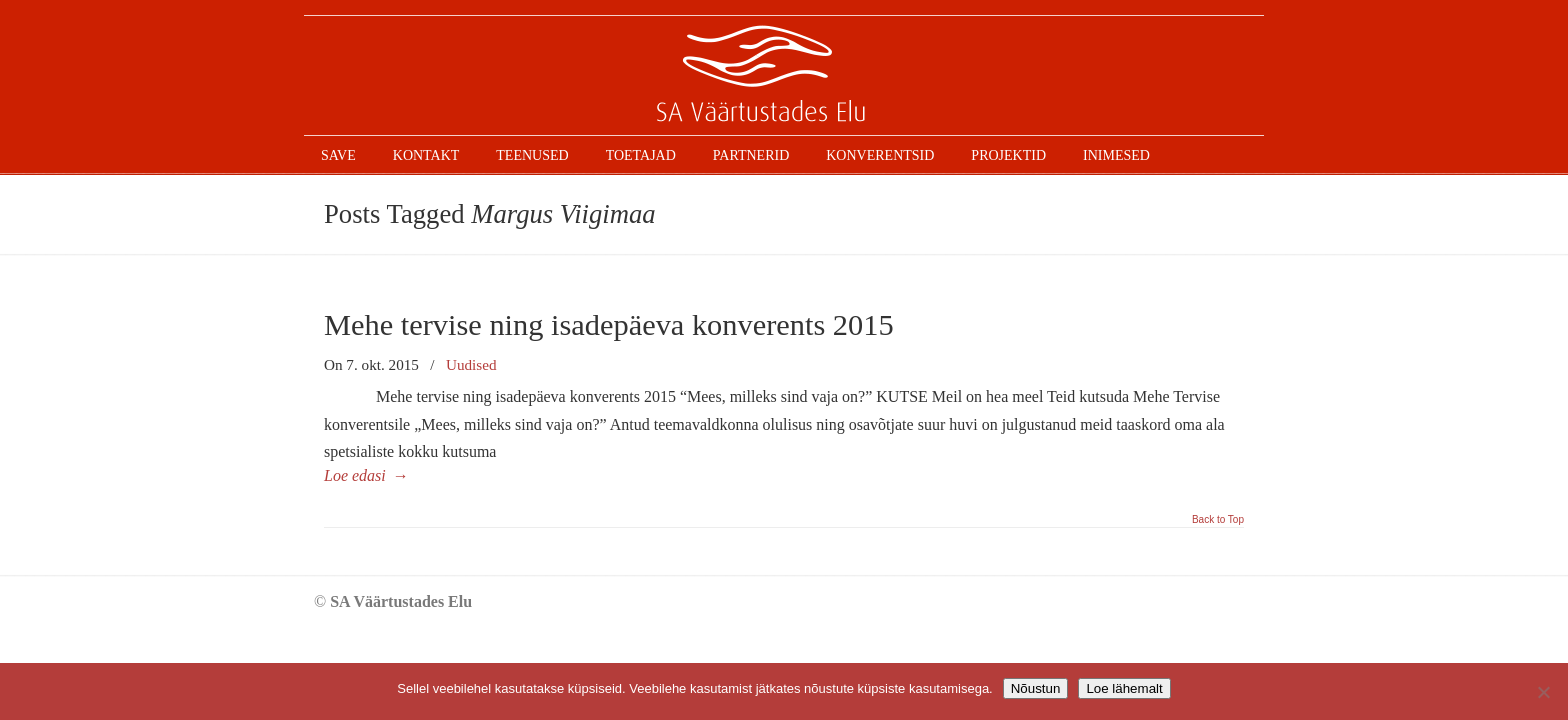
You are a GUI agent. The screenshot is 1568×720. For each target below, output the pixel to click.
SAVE (784, 76)
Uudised (471, 364)
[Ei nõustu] (1543, 692)
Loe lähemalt (1124, 688)
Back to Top (1218, 520)
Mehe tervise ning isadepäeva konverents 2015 (609, 325)
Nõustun (1036, 688)
